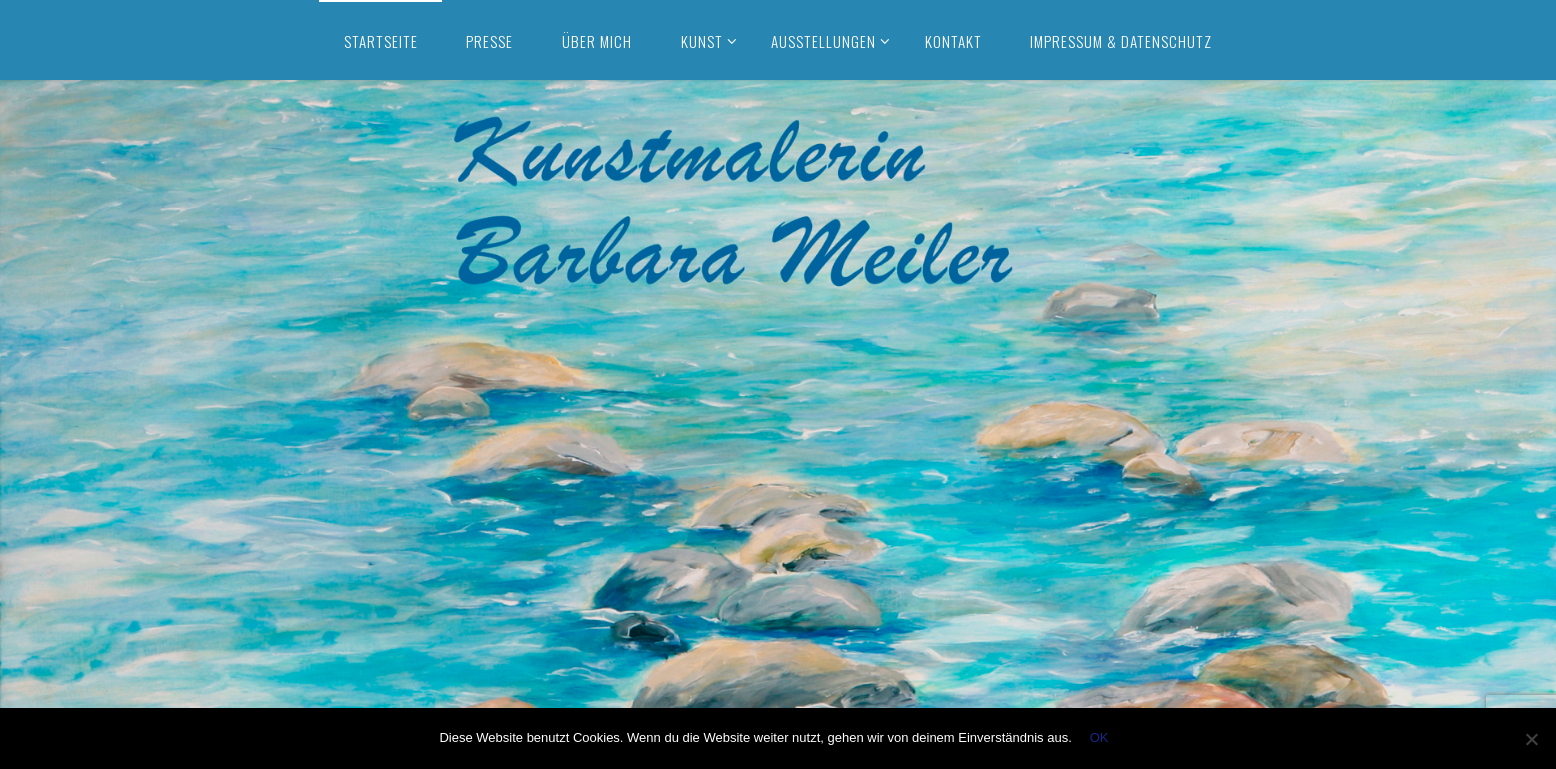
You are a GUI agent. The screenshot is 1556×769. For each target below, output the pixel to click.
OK (1099, 737)
